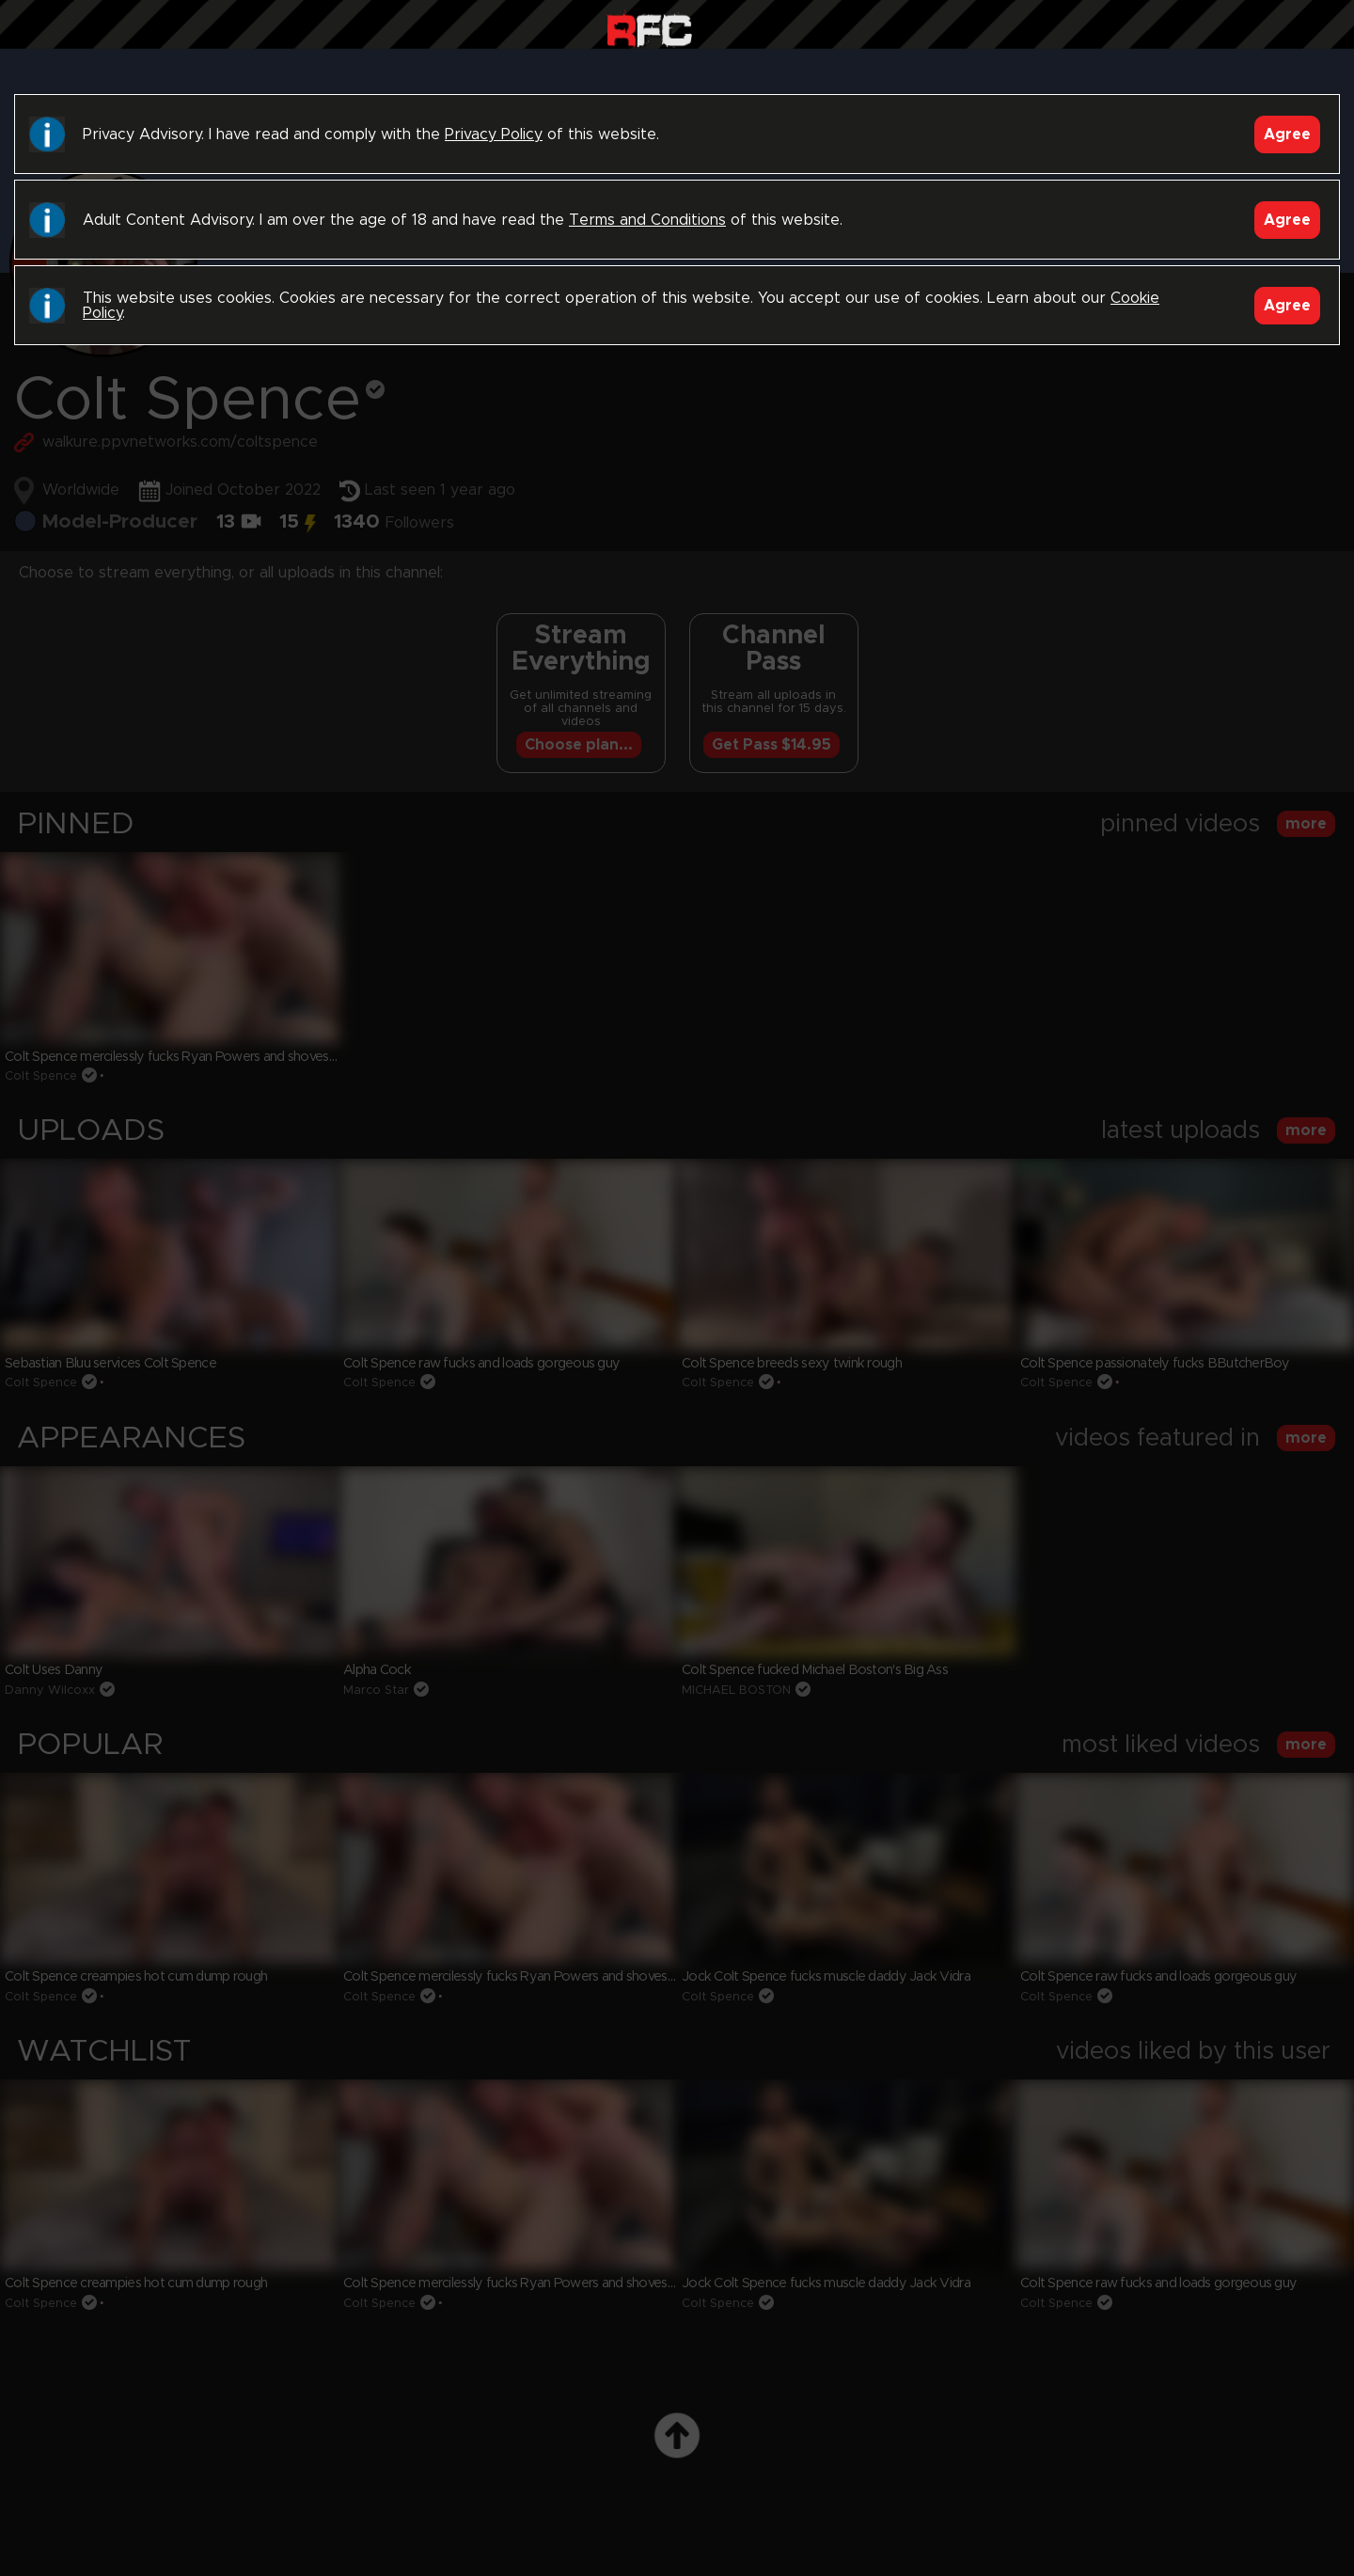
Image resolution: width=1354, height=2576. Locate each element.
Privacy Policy (494, 134)
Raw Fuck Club (649, 28)
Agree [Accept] (1287, 134)
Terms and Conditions (647, 220)
